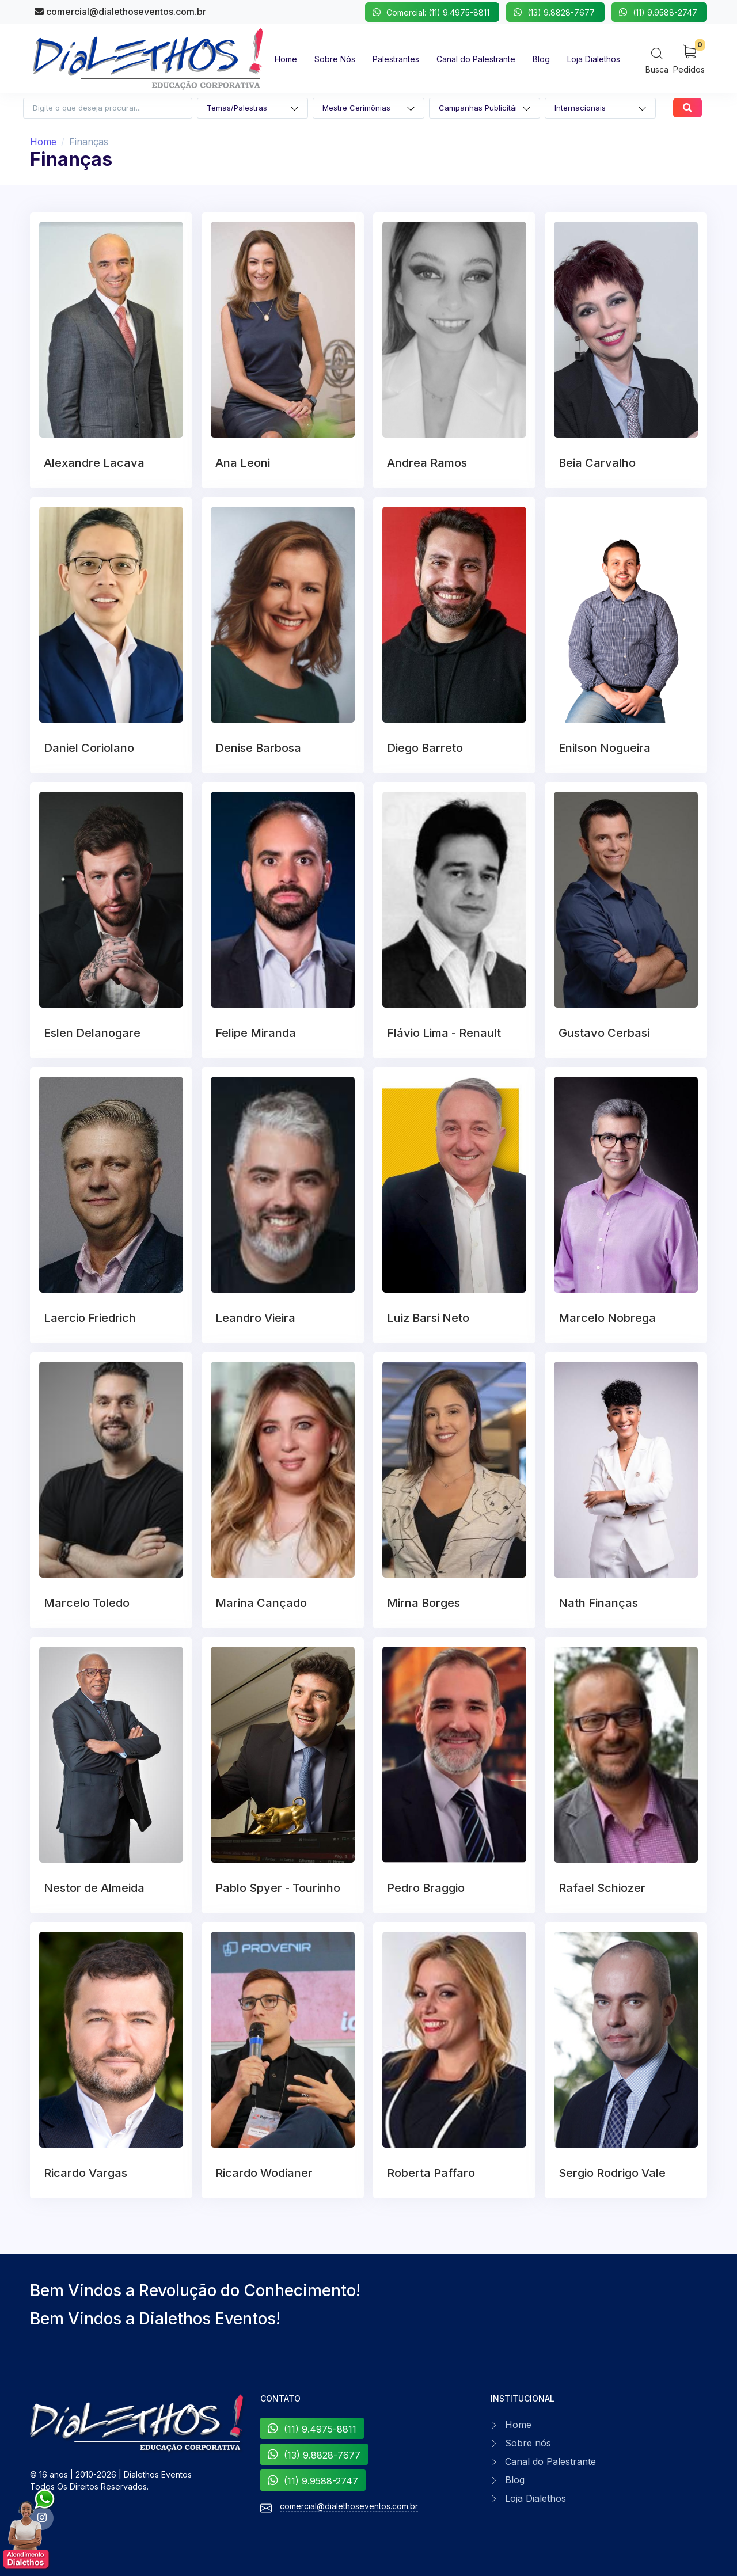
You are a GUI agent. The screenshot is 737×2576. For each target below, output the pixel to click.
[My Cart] (689, 58)
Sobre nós (528, 2443)
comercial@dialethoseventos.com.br (120, 11)
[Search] (656, 60)
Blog (515, 2480)
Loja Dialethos (535, 2498)
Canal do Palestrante (550, 2461)
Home (43, 141)
